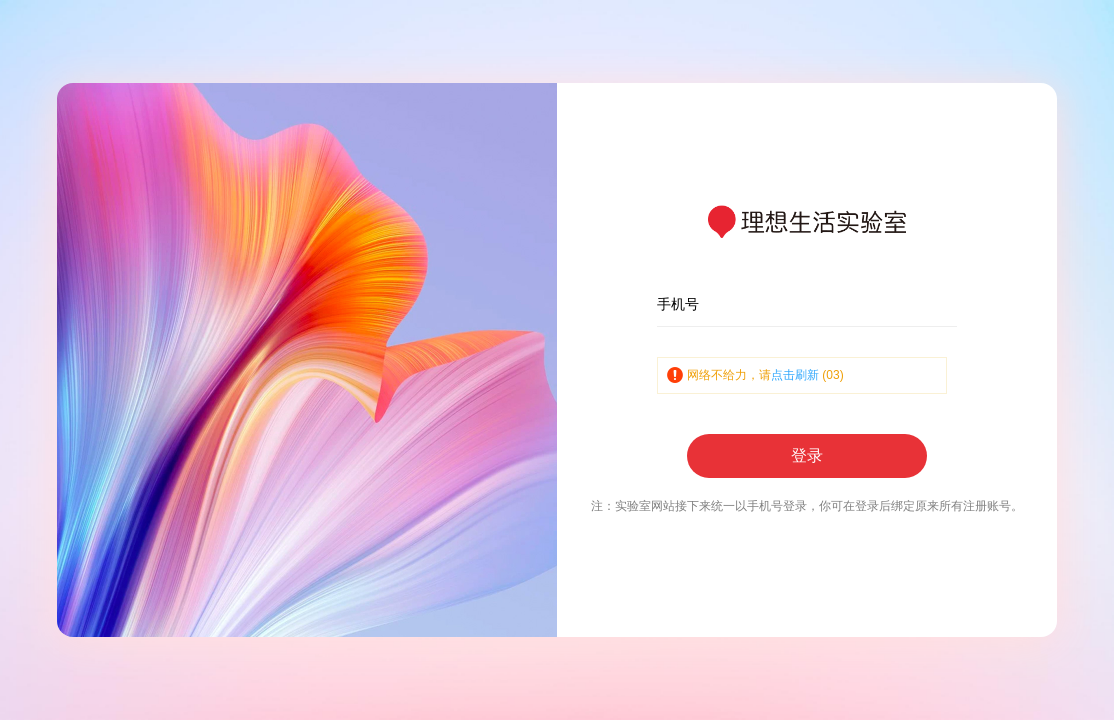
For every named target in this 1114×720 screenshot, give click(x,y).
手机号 (678, 304)
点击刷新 (795, 375)
